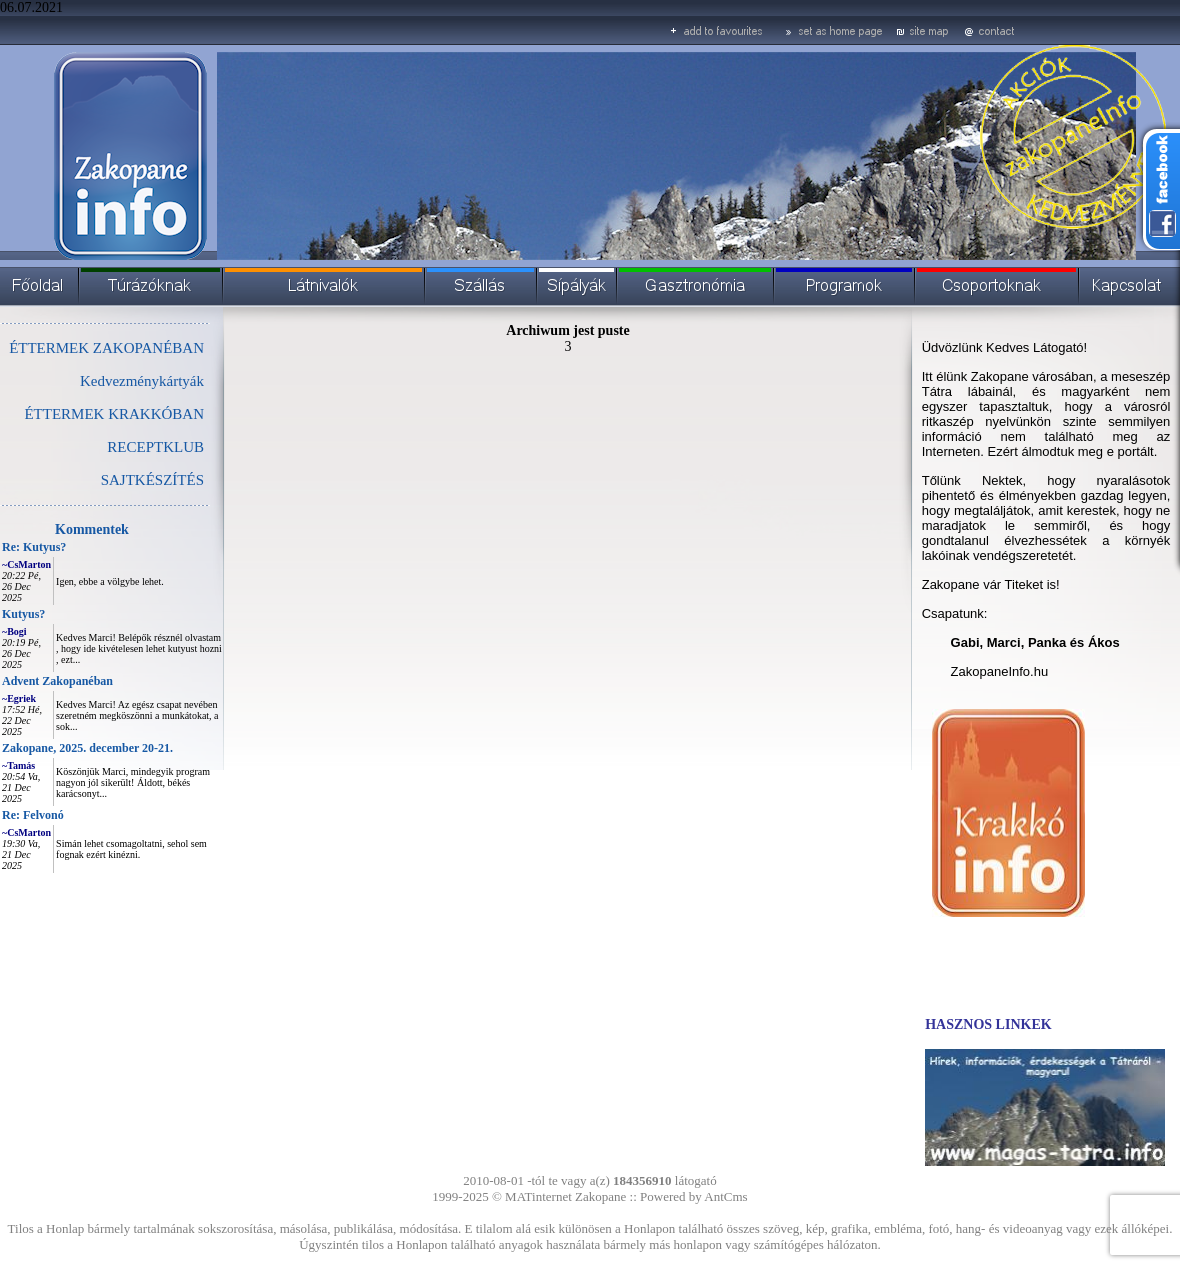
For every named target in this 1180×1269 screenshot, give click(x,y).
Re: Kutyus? (34, 547)
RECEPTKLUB (155, 447)
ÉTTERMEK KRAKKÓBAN (114, 414)
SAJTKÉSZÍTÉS (152, 480)
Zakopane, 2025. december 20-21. (87, 748)
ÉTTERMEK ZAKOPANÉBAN (106, 348)
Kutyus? (23, 614)
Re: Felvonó (33, 815)
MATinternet (538, 1196)
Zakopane (600, 1196)
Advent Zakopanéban (57, 681)
